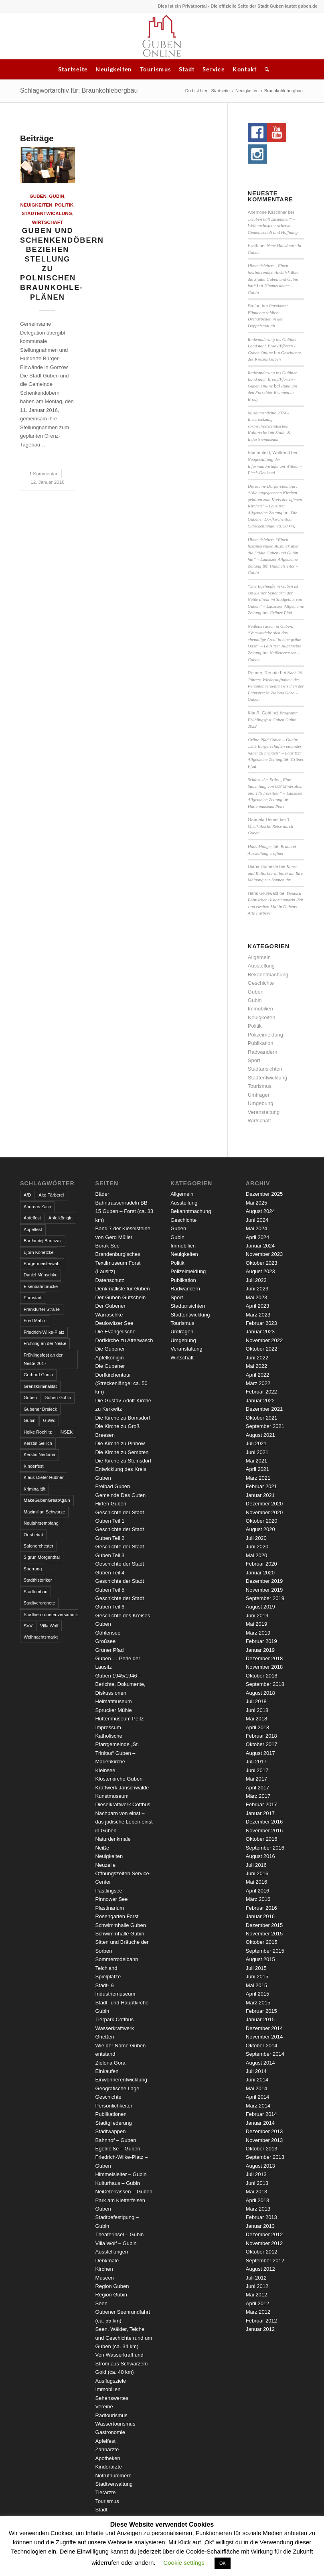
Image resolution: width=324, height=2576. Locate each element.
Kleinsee (105, 1770)
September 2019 (265, 1598)
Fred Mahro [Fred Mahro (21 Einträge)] (35, 1320)
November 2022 (264, 1340)
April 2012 (257, 2303)
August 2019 (260, 1607)
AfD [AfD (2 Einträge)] (27, 1195)
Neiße (102, 1848)
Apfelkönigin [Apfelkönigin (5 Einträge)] (61, 1217)
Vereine (104, 2407)
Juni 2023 (257, 1289)
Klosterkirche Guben (119, 1779)
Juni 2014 (257, 2080)
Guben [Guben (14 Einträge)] (30, 1397)
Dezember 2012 (264, 2234)
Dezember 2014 (264, 2028)
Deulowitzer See (114, 1323)
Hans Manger (260, 846)
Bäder (102, 1194)
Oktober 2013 (261, 2149)
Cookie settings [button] (184, 2562)
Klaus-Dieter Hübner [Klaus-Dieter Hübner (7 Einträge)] (44, 1477)
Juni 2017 (257, 1770)
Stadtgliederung (113, 2123)
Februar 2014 (261, 2114)
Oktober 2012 (261, 2252)
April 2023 (257, 1306)
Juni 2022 (257, 1358)
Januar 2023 (260, 1332)
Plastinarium (109, 1908)
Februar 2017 (261, 1804)
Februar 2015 (261, 2011)
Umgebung (260, 1103)
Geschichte (261, 983)
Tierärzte (105, 2492)
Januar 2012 (260, 2329)
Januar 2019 (260, 1650)
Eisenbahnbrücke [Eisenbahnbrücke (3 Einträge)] (41, 1286)
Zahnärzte (107, 2449)
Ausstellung (261, 966)
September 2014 (265, 2054)
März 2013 (258, 2209)
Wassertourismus (115, 2424)
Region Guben (112, 2286)
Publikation (260, 1043)
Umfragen (259, 1095)
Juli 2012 (256, 2278)
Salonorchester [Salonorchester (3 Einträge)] (38, 1546)
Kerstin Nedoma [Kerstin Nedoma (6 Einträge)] (39, 1454)
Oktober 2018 (261, 1676)
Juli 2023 (256, 1280)
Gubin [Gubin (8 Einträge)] (29, 1420)
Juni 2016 (257, 1873)
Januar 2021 (260, 1495)
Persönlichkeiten (114, 2106)
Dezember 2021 (264, 1409)
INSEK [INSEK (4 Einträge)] (66, 1432)
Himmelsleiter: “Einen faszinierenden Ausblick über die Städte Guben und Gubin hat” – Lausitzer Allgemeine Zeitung (273, 552)
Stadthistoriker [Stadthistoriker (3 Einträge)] (38, 1580)
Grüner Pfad (280, 612)
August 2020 (260, 1529)
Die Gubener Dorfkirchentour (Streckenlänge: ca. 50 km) (272, 519)
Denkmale (107, 2261)
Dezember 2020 (264, 1504)
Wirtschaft (47, 222)
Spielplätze (108, 1977)
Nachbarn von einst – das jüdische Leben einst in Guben (124, 1822)
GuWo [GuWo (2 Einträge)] (49, 1420)
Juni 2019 (257, 1616)
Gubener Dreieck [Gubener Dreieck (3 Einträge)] (40, 1409)
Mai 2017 (256, 1779)
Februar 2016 (261, 1908)
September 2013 (265, 2157)
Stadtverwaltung (114, 2484)
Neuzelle (105, 1865)
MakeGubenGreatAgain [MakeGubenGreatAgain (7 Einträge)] (47, 1500)
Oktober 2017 (261, 1744)
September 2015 (265, 1951)
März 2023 (258, 1315)
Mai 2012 (256, 2295)
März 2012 (258, 2312)
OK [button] (222, 2563)
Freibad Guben (112, 1486)
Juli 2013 (256, 2174)
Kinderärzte (108, 2467)
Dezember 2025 (264, 1194)
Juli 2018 (256, 1701)
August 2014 (260, 2063)
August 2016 (260, 1856)
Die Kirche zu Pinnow (120, 1443)
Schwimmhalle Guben (120, 1925)
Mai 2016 (256, 1882)
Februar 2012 (261, 2321)
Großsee (105, 1641)
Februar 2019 (261, 1641)
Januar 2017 (260, 1813)
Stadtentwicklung (47, 213)
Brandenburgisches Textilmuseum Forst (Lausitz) (118, 1262)
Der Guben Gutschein (120, 1297)
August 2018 (260, 1693)
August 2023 (260, 1271)
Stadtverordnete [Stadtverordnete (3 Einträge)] (39, 1602)
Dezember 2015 (264, 1925)
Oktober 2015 (261, 1942)
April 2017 (257, 1788)
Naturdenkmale (113, 1839)
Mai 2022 (256, 1366)
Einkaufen (107, 2071)
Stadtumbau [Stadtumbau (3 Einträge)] (35, 1591)
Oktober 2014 (261, 2046)
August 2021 (260, 1435)
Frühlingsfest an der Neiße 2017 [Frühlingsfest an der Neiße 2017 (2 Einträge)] (43, 1359)
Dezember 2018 (264, 1658)
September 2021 (265, 1426)
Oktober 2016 (261, 1839)
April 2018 (257, 1727)
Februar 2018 (261, 1736)
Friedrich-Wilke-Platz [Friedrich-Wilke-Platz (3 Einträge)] (44, 1332)
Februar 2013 (261, 2217)
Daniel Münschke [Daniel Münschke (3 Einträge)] (40, 1274)
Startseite (72, 69)
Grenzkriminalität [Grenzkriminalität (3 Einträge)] (40, 1386)
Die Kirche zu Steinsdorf (123, 1461)
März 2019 (258, 1633)
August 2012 (260, 2269)
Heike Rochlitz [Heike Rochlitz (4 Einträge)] (38, 1432)
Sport (254, 1060)
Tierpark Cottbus (114, 2019)
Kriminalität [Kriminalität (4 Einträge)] (34, 1489)
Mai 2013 (256, 2192)
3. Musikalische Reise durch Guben (270, 826)
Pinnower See (111, 1899)
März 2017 (258, 1796)
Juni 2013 (257, 2183)
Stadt (186, 69)
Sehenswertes (111, 2398)
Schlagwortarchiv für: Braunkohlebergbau (79, 90)
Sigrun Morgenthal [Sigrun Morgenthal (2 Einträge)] (42, 1557)
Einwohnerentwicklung (121, 2080)
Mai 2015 (256, 1985)
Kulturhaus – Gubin (117, 2183)
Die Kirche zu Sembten (122, 1452)
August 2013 (260, 2166)
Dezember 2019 (264, 1581)
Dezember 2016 (264, 1822)
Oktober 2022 (261, 1349)
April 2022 (257, 1375)
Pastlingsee (108, 1891)
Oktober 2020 (261, 1521)
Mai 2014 (256, 2088)
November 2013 (264, 2140)
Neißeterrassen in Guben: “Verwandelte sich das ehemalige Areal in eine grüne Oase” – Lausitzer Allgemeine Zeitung (274, 639)
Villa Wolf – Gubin (116, 2243)
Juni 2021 (257, 1452)
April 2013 (257, 2200)
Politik (64, 204)
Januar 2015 (260, 2019)
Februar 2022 (261, 1392)
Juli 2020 (256, 1538)
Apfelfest (105, 2441)
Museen (104, 2278)
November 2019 (264, 1590)
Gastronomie (110, 2432)
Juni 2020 (257, 1547)
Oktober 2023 (261, 1263)
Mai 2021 (256, 1461)
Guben (38, 196)
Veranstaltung (264, 1112)
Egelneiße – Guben (117, 2149)
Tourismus (155, 69)
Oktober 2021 (261, 1418)
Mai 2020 (256, 1555)
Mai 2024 (256, 1228)
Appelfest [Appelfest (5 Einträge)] (33, 1229)
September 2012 (265, 2261)
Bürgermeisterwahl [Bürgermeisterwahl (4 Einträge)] (42, 1263)
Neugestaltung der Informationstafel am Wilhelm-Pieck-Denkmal (275, 466)
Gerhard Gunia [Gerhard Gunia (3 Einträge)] (38, 1374)
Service (213, 69)
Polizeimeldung (265, 1035)
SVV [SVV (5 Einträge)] (28, 1625)
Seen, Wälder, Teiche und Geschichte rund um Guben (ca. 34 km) (123, 2337)
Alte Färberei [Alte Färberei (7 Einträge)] (51, 1195)
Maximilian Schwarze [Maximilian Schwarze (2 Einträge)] (44, 1511)
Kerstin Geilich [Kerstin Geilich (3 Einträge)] (38, 1443)
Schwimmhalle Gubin (119, 1934)
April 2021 (257, 1469)
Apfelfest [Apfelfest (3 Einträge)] (32, 1217)
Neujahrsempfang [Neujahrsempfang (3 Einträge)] (41, 1523)
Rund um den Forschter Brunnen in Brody (272, 392)
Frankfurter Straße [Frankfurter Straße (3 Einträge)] (42, 1309)
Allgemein (259, 957)
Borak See (107, 1246)
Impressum (108, 1727)
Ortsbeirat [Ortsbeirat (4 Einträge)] (33, 1534)
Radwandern (262, 1052)
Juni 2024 (257, 1220)
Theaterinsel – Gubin (119, 2234)
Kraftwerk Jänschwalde (122, 1788)
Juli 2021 (256, 1443)
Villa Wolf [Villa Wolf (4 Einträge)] (49, 1625)
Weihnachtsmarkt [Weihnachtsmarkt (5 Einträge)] (41, 1637)
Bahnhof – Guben (115, 2140)
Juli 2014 (256, 2071)
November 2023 (264, 1254)
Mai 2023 (256, 1297)
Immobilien (260, 1009)
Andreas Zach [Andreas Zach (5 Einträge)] (37, 1206)
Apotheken (107, 2458)
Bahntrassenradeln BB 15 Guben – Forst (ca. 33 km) (124, 1211)
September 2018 (265, 1684)
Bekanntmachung (268, 975)
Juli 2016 (256, 1865)
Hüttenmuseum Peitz (266, 806)
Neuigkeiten (113, 69)
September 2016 (265, 1848)
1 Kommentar (43, 473)
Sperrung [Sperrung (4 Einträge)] (33, 1568)
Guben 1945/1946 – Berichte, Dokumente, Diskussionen (120, 1684)
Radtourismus (111, 2415)
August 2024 (260, 1211)
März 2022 (258, 1383)
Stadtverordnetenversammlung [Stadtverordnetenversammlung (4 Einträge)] (51, 1614)
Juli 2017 (256, 1762)
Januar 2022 (260, 1401)
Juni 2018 (257, 1710)
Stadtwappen (110, 2131)
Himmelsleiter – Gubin (121, 2174)
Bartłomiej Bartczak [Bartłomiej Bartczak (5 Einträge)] (43, 1240)
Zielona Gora (110, 2063)
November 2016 (264, 1831)
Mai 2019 (256, 1624)
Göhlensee (108, 1633)
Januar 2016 (260, 1916)
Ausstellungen (111, 2252)
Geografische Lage (117, 2088)
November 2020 (264, 1512)
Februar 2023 (261, 1323)
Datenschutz (109, 1280)
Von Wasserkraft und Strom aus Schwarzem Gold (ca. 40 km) (121, 2363)
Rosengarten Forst (117, 1916)
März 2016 (258, 1899)
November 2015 (264, 1934)
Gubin (56, 196)
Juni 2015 (257, 1977)
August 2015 (260, 1959)
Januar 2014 (260, 2123)
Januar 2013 (260, 2226)
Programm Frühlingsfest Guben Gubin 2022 (273, 719)
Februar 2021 (261, 1486)
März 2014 (258, 2106)
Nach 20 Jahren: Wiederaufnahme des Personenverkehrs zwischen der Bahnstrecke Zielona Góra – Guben (276, 686)
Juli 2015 (256, 1968)
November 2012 (264, 2243)
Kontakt (245, 69)
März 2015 (258, 2003)
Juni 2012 (257, 2286)
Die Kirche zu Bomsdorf (122, 1418)
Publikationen (111, 2114)
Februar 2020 (261, 1564)
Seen (101, 2303)
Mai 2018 (256, 1719)
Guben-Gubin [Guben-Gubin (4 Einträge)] (58, 1397)
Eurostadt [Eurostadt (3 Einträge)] (33, 1297)
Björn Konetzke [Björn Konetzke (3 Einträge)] (39, 1252)
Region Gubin (111, 2295)
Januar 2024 (260, 1246)
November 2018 (264, 1667)
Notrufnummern (113, 2476)
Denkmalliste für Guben (122, 1289)
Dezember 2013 (264, 2131)
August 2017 (260, 1753)
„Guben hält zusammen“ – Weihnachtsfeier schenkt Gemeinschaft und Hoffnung (273, 226)
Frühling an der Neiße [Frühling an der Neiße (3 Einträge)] (45, 1343)
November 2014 (264, 2037)
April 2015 (257, 1994)
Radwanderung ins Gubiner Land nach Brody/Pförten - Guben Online (272, 346)
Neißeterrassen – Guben (123, 2192)
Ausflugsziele (110, 2381)
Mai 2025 (256, 1203)
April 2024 (257, 1237)
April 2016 (257, 1891)
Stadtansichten (265, 1069)
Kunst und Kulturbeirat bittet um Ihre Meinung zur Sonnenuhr (275, 873)
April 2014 (257, 2097)
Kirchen (104, 2269)
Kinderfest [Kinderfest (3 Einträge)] (34, 1466)
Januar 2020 (260, 1573)
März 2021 (258, 1478)
